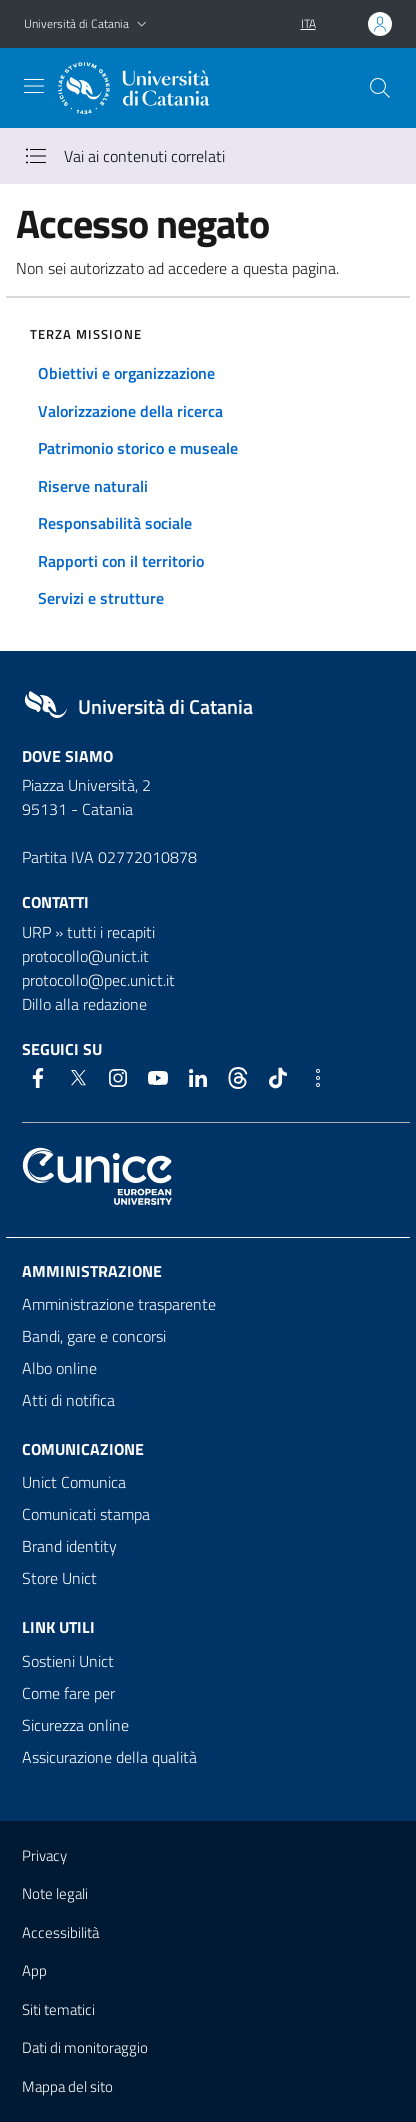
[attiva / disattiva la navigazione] (34, 86)
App (34, 1970)
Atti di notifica (68, 1400)
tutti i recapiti (111, 932)
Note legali (55, 1893)
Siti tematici (58, 2009)
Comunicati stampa (86, 1514)
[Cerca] (380, 88)
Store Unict (59, 1578)
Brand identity (69, 1546)
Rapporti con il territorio (121, 561)
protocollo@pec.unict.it (98, 980)
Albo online (59, 1368)
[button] (142, 24)
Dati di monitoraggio (85, 2047)
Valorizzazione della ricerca (130, 411)
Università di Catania (76, 23)
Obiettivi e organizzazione (126, 373)
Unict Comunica (74, 1482)
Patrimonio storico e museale (138, 448)
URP (36, 932)
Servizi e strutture (101, 598)
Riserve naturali (93, 486)
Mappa (67, 2086)
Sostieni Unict (68, 1661)
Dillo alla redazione (84, 1004)
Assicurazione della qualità (109, 1757)
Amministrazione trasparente (119, 1304)
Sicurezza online (75, 1725)
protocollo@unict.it (85, 956)
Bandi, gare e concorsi (94, 1336)
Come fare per (68, 1693)
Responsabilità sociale (115, 523)
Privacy (44, 1855)
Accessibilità (60, 1932)
